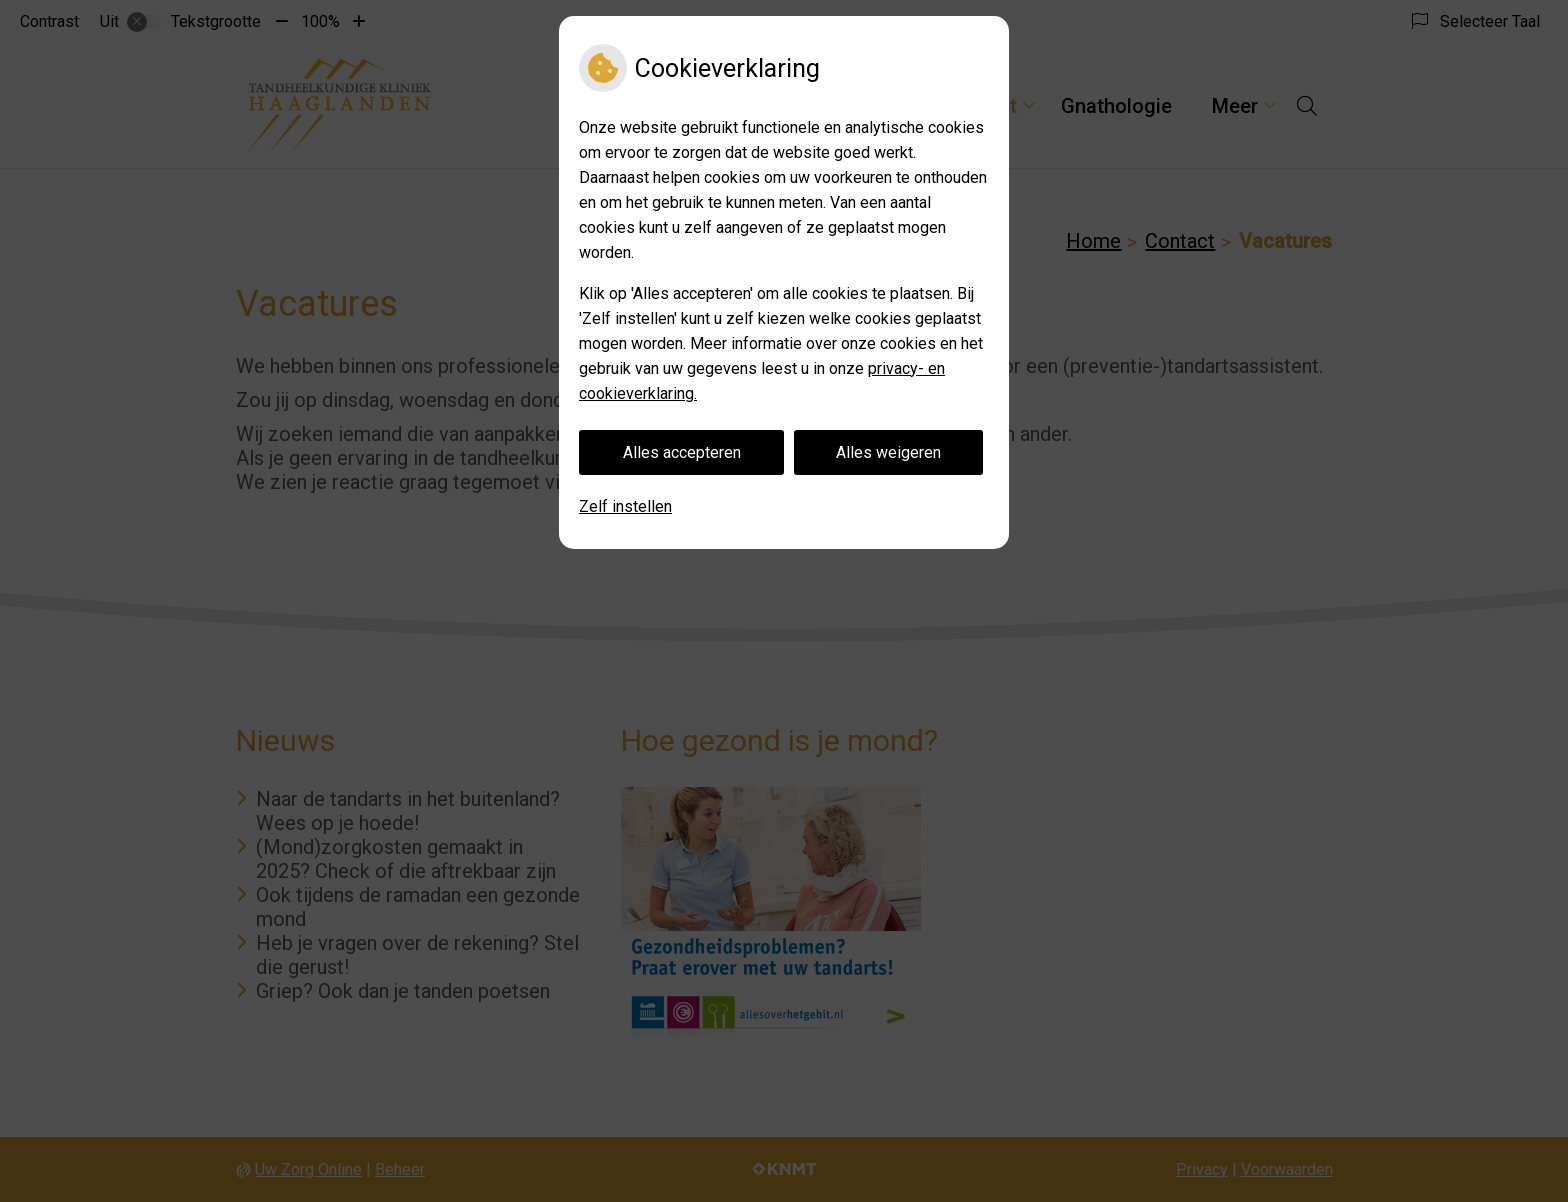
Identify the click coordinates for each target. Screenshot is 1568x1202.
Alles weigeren (888, 452)
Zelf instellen (625, 506)
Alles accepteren (682, 452)
